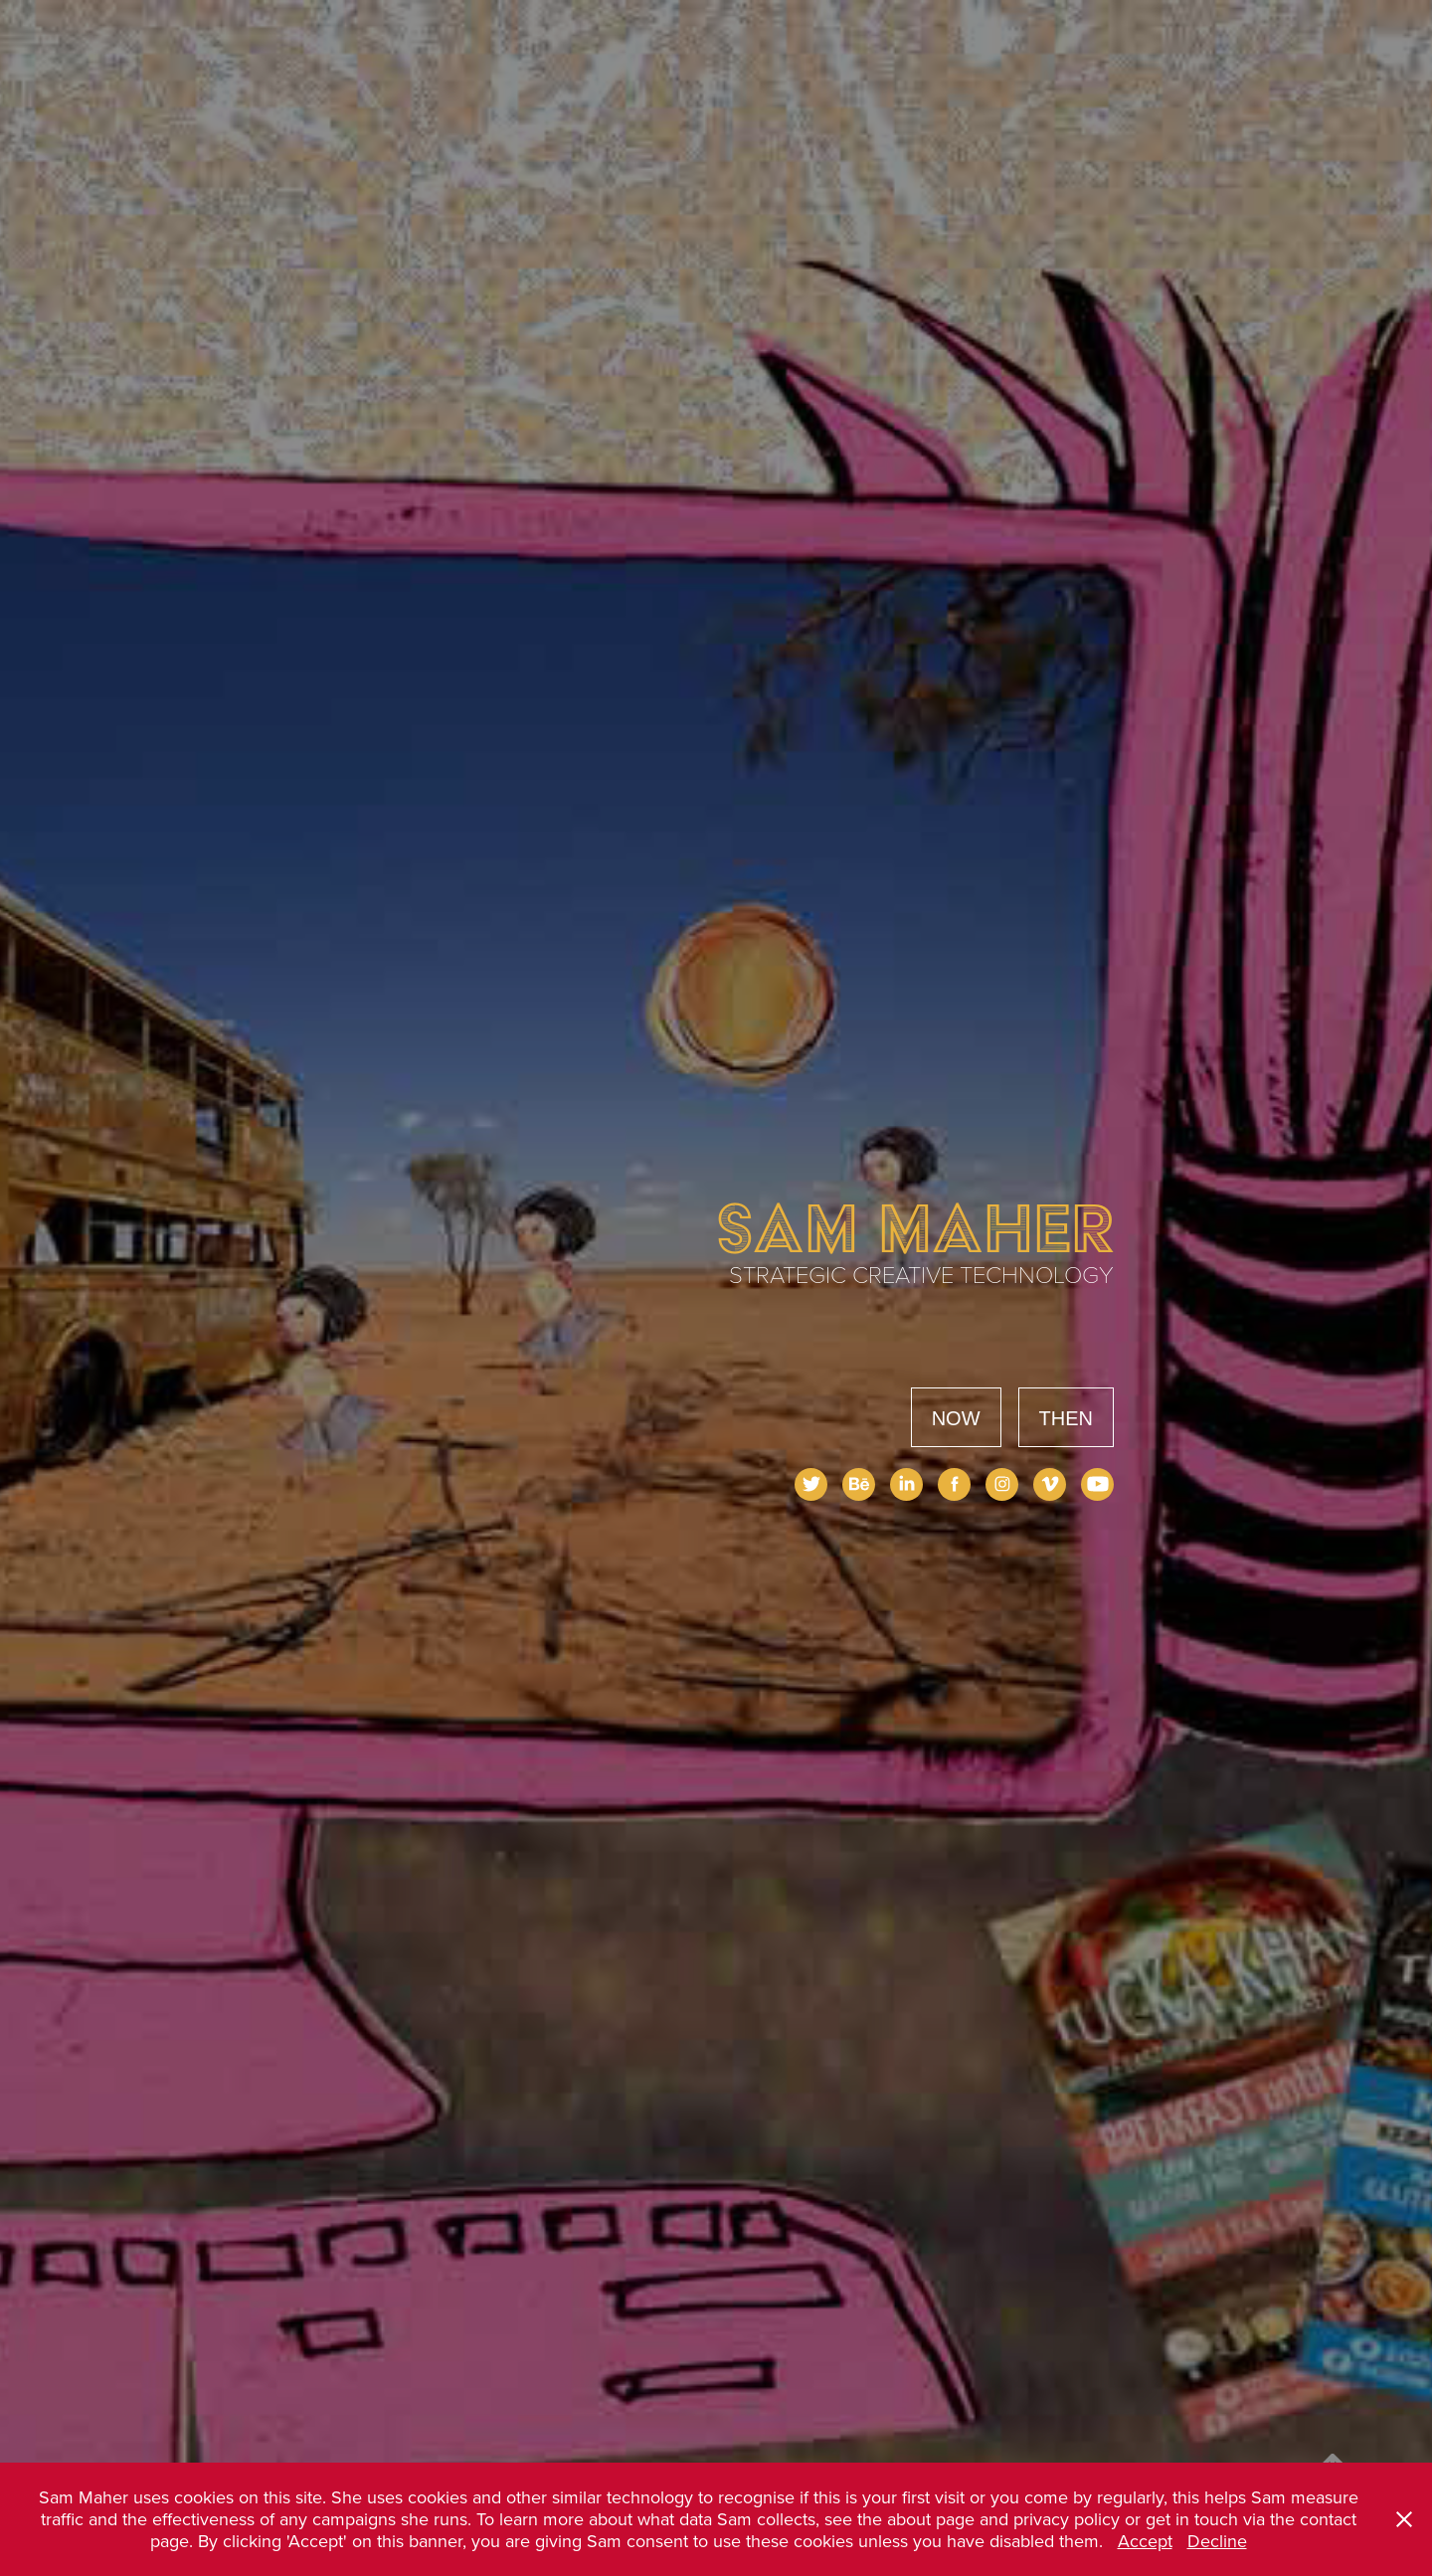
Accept (1145, 2540)
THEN (1066, 1418)
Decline (1217, 2540)
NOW (956, 1418)
